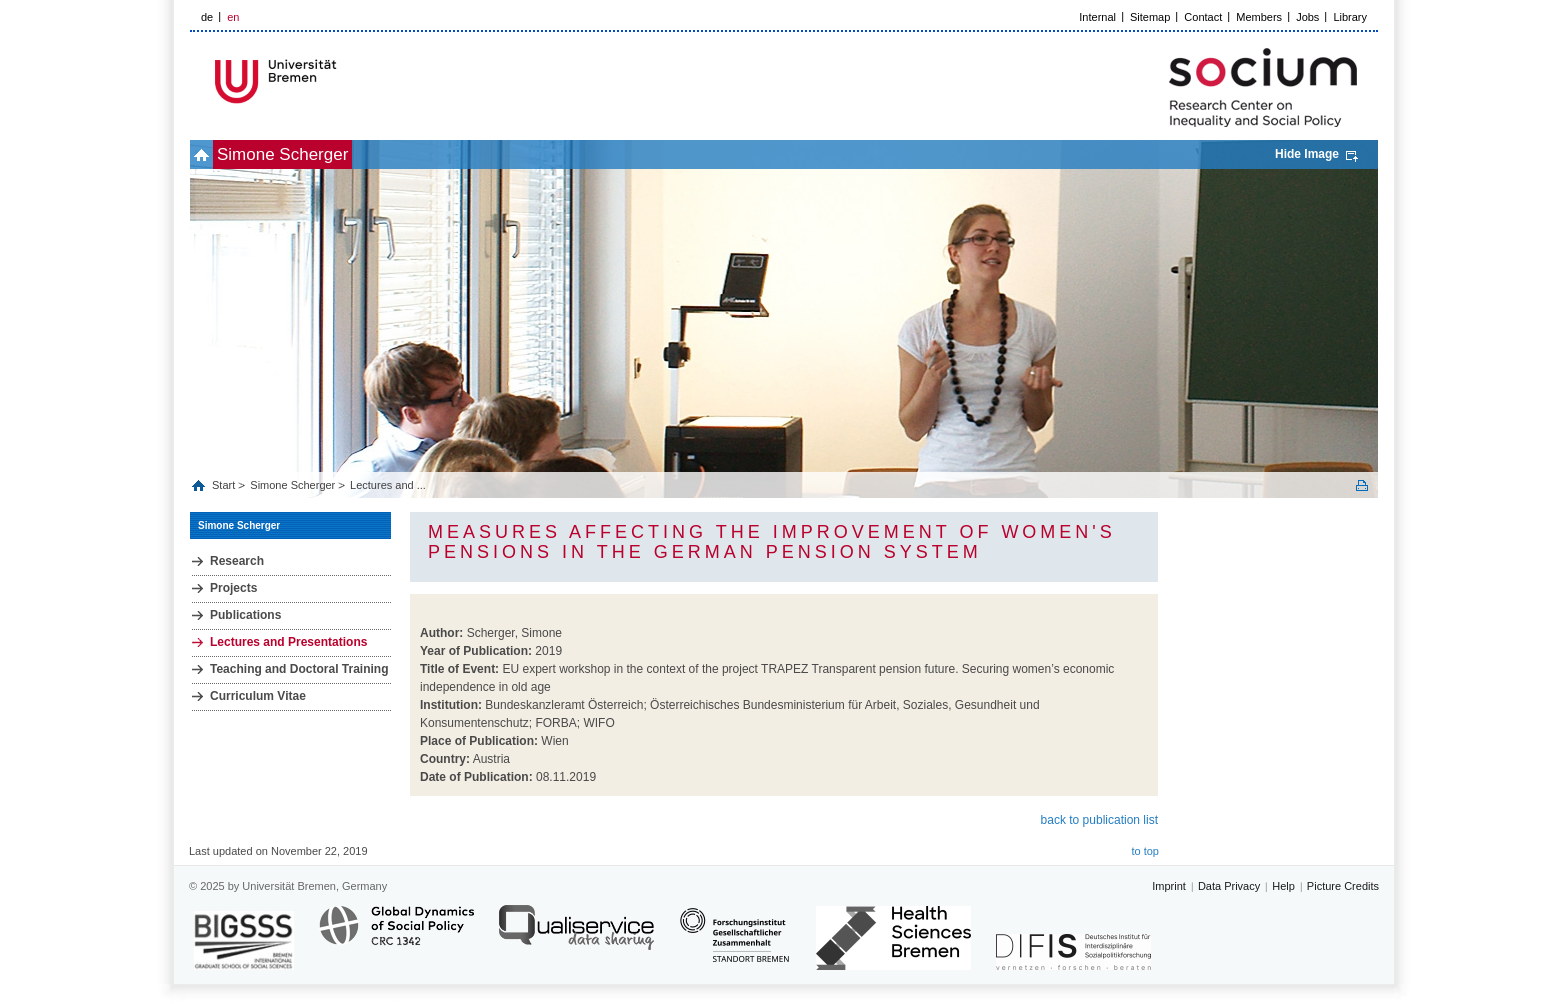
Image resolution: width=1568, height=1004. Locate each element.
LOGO (343, 81)
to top (1145, 851)
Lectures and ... (388, 485)
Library (1350, 17)
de (207, 17)
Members (1259, 17)
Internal (1097, 17)
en (233, 17)
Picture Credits (1343, 886)
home (212, 154)
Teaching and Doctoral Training (299, 669)
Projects (233, 588)
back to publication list (1099, 820)
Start (225, 485)
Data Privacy (1229, 886)
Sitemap (1150, 17)
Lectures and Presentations (288, 642)
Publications (245, 615)
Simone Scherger (315, 154)
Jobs (1307, 17)
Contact (1203, 17)
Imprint (1169, 886)
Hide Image (1307, 154)
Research (237, 561)
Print (1362, 485)
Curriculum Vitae (258, 696)
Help (1283, 886)
